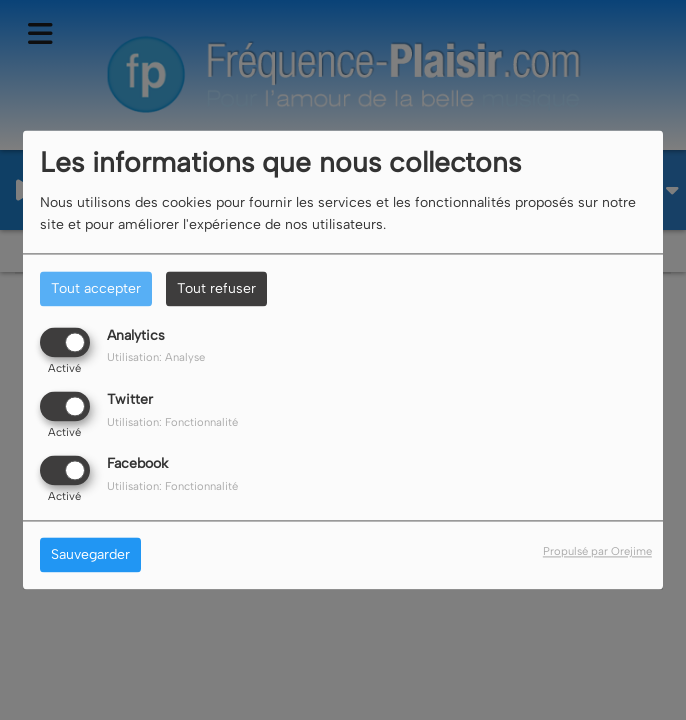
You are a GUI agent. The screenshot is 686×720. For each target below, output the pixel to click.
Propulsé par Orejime (597, 552)
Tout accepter (96, 288)
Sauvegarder (90, 555)
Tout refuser (216, 288)
